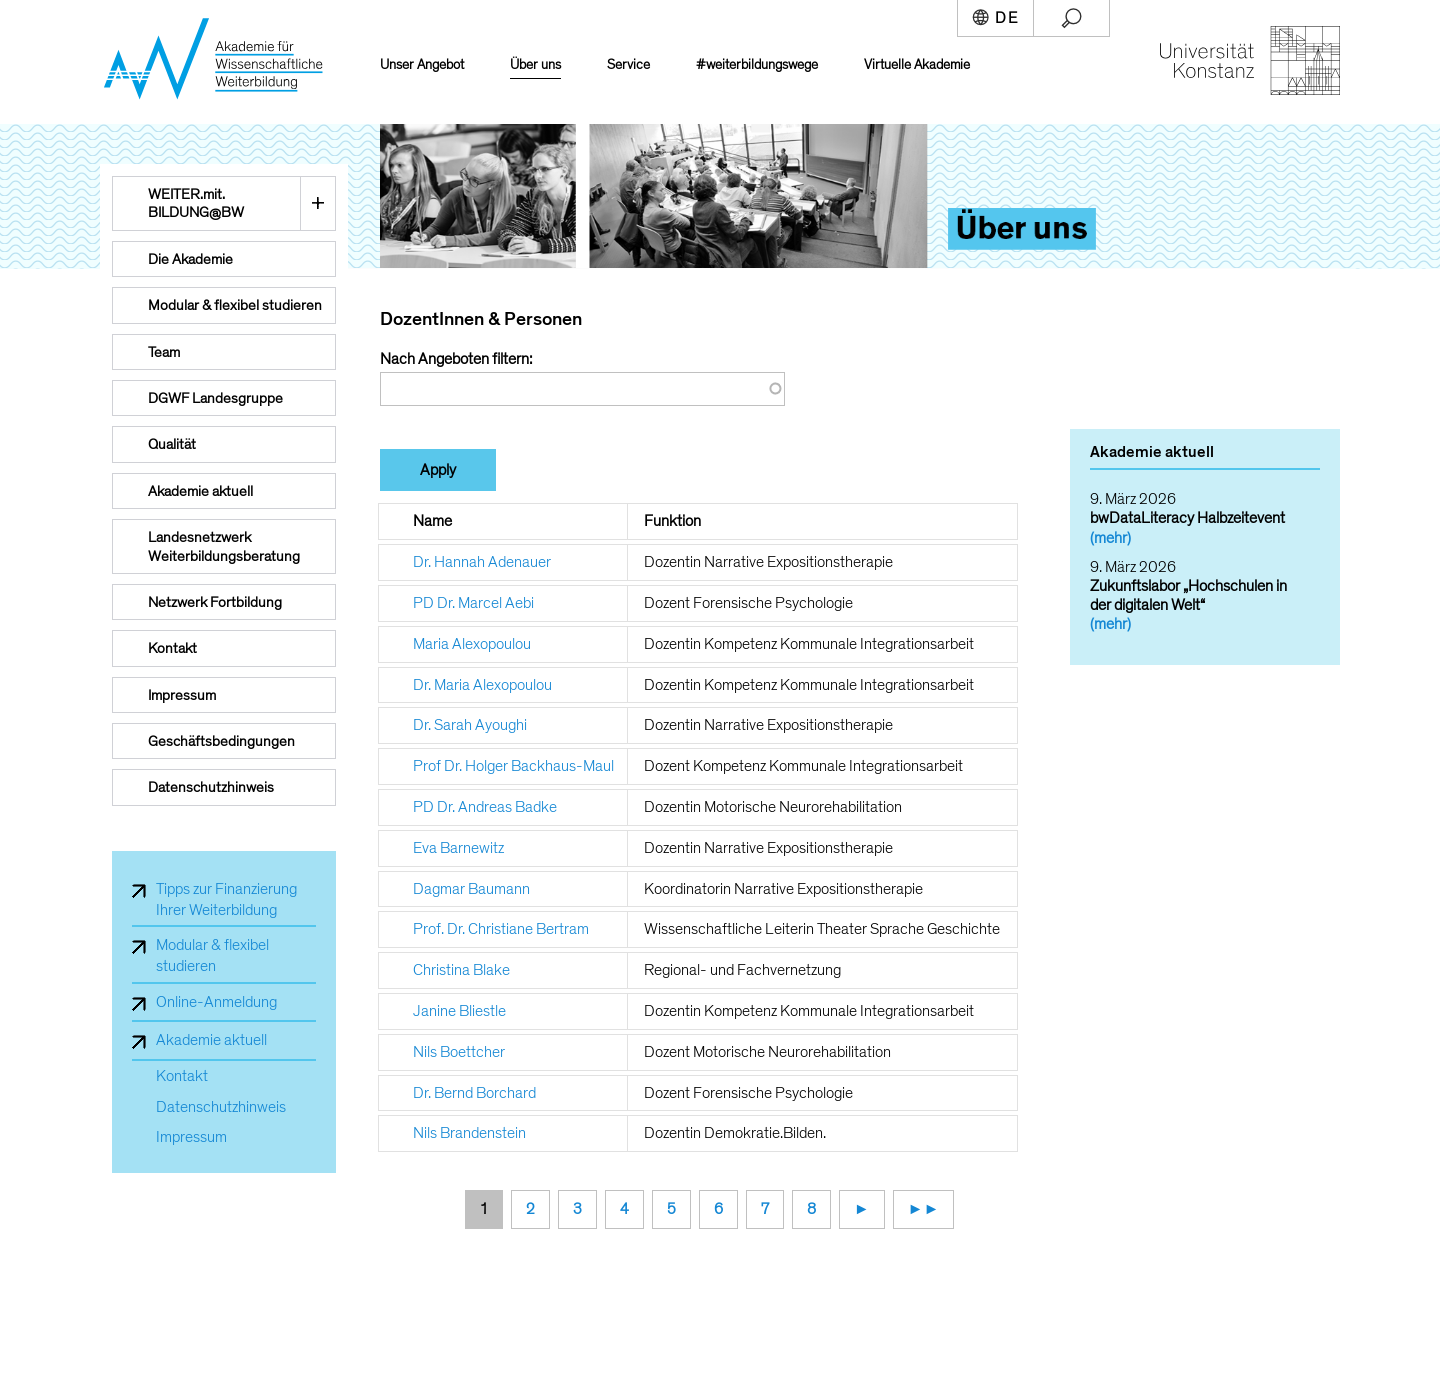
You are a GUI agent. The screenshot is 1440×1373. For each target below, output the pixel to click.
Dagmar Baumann (471, 889)
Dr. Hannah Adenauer (482, 562)
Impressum (191, 1137)
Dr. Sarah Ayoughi (470, 725)
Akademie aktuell (211, 1040)
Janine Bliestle (459, 1011)
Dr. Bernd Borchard (474, 1093)
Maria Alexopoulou (472, 644)
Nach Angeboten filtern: (456, 359)
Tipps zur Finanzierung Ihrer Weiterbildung (226, 899)
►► (924, 1209)
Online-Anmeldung (216, 1002)
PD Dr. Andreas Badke (485, 807)
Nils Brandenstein (469, 1133)
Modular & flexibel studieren (212, 955)
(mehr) (1110, 538)
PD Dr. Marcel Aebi (473, 603)
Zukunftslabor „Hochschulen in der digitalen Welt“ (1188, 595)
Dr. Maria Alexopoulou (482, 685)
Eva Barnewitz (458, 848)
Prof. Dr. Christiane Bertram (501, 929)
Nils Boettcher (459, 1052)
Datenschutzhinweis (221, 1107)
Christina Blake (461, 970)
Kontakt (182, 1076)
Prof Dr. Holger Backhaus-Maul (513, 766)
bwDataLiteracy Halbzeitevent (1187, 518)
